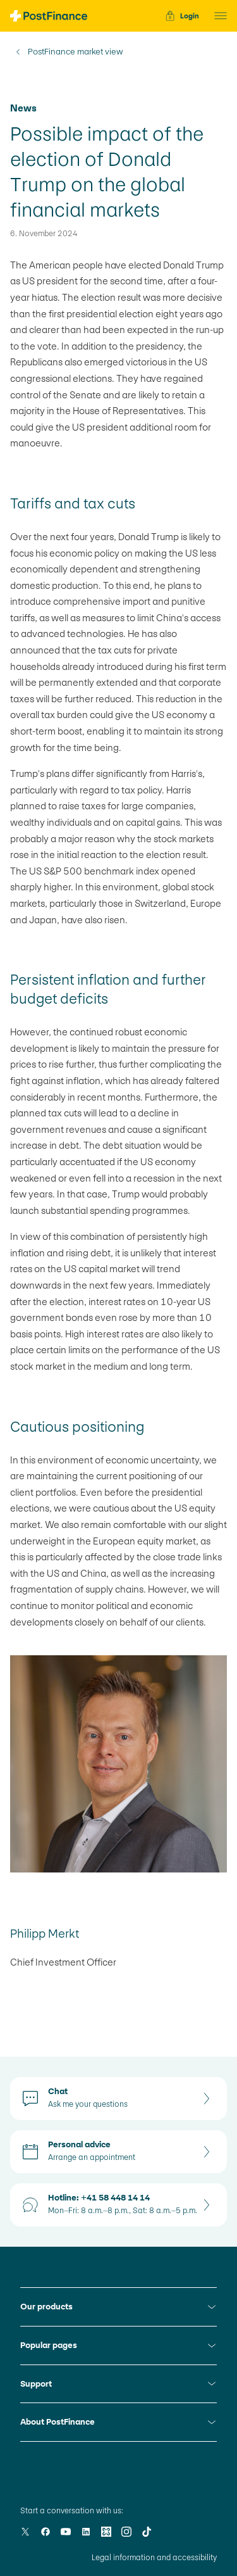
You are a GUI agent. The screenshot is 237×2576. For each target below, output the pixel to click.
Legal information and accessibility (154, 2558)
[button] (217, 16)
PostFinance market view (75, 51)
